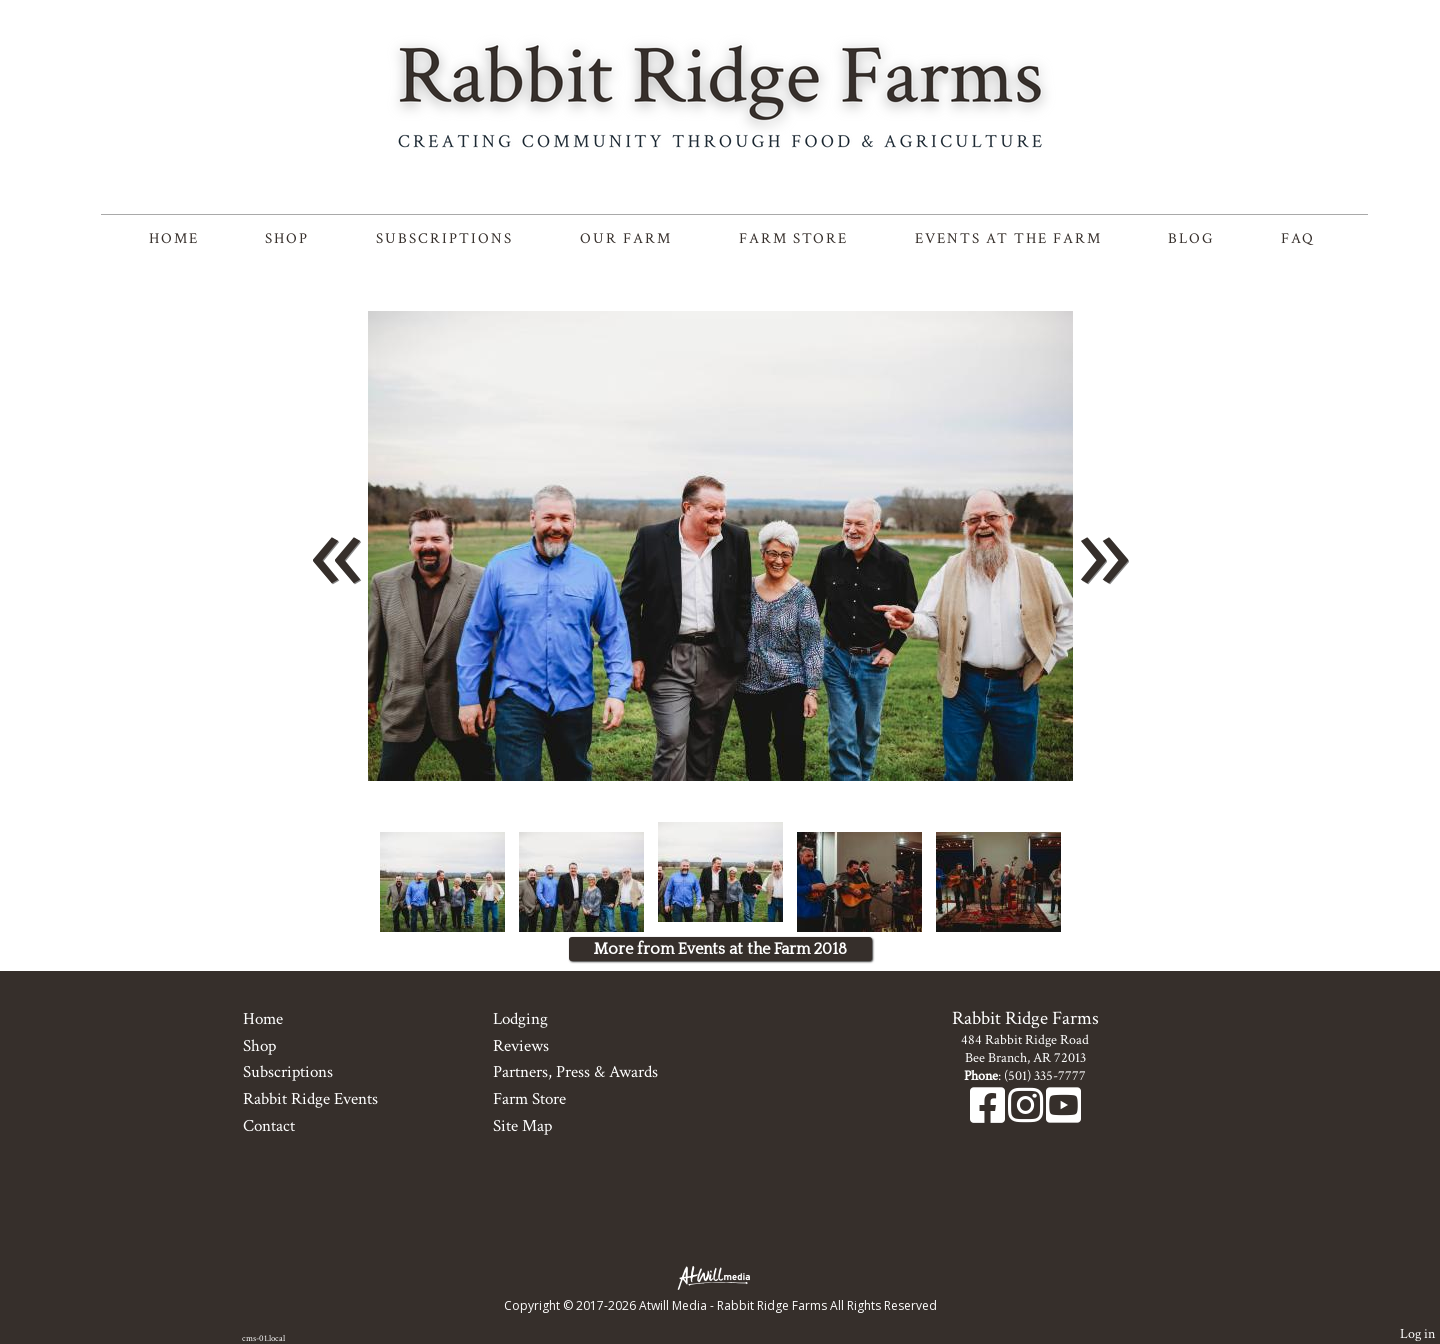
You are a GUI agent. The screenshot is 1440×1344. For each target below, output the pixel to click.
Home (174, 238)
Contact (269, 1126)
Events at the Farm (1008, 238)
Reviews (521, 1046)
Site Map (522, 1126)
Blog (1191, 238)
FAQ (1298, 238)
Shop (287, 238)
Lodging (520, 1019)
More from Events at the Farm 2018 (720, 949)
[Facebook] (989, 1116)
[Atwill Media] (720, 1276)
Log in (1417, 1333)
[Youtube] (1063, 1116)
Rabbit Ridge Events (310, 1099)
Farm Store (793, 238)
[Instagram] (1027, 1116)
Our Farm (626, 238)
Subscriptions (444, 238)
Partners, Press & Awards (575, 1072)
